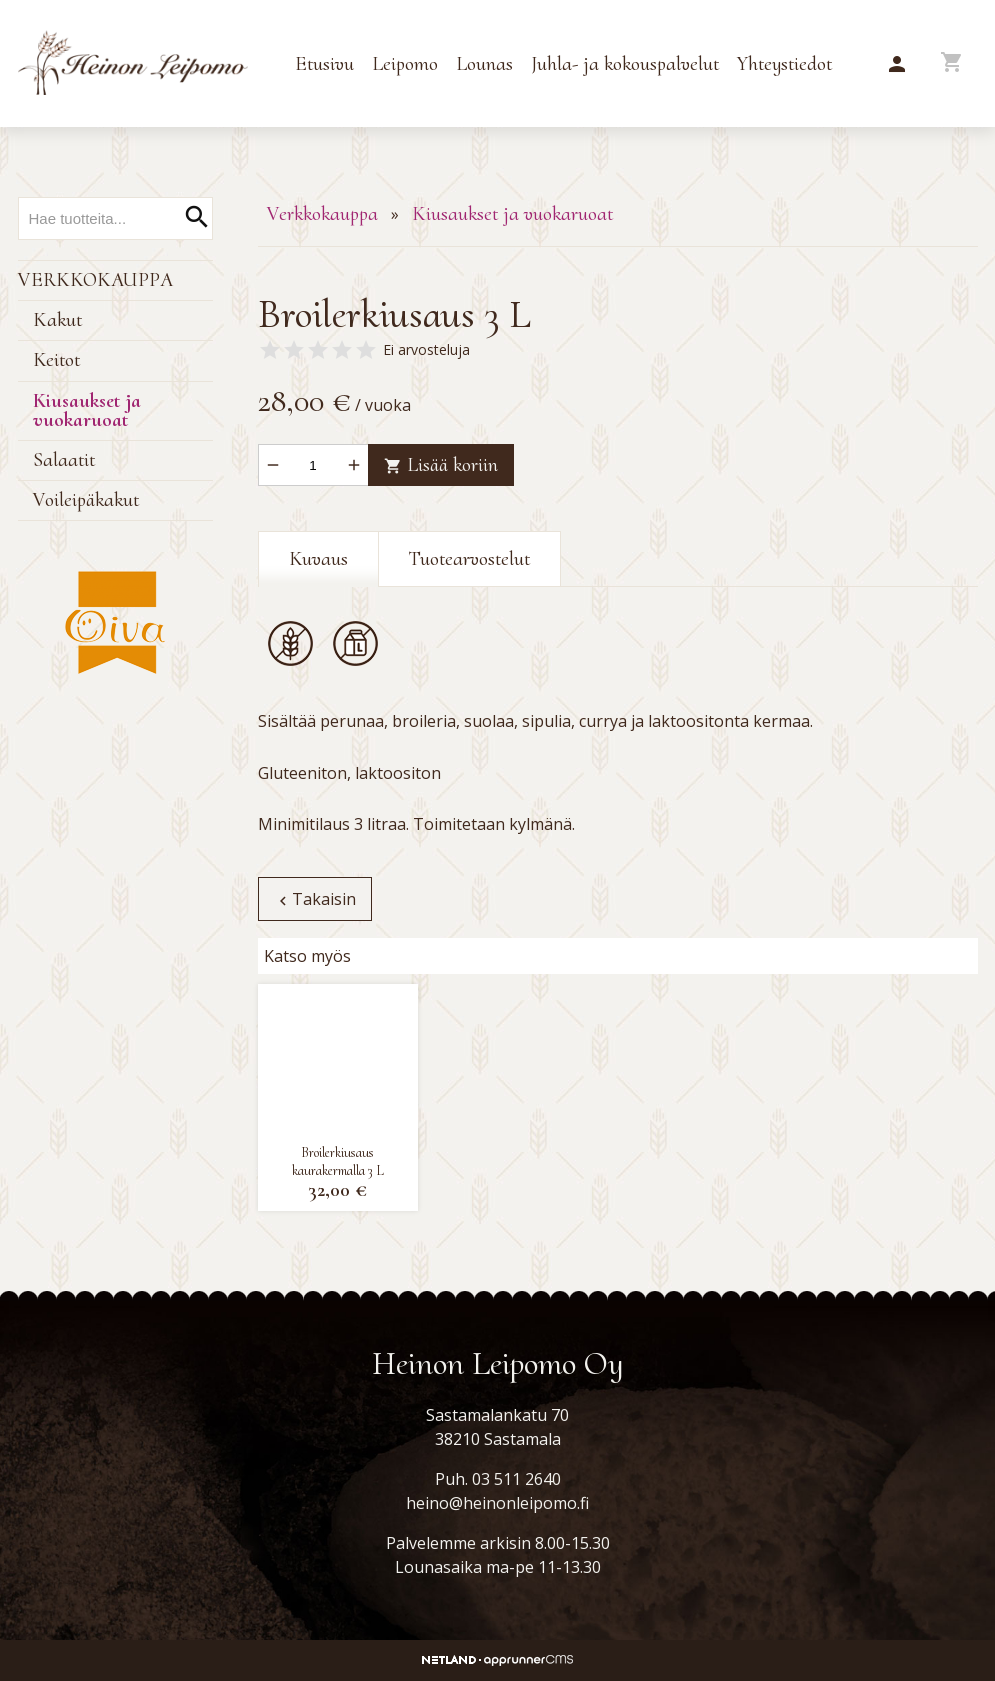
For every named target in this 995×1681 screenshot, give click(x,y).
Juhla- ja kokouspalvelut (625, 64)
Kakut (57, 320)
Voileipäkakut (86, 500)
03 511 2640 (516, 1479)
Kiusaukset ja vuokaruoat (87, 410)
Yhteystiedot (784, 64)
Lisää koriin (440, 465)
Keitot (56, 360)
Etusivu (324, 64)
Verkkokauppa (95, 280)
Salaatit (64, 460)
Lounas (484, 64)
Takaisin (314, 899)
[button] (897, 65)
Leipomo (405, 64)
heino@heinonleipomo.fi (497, 1503)
